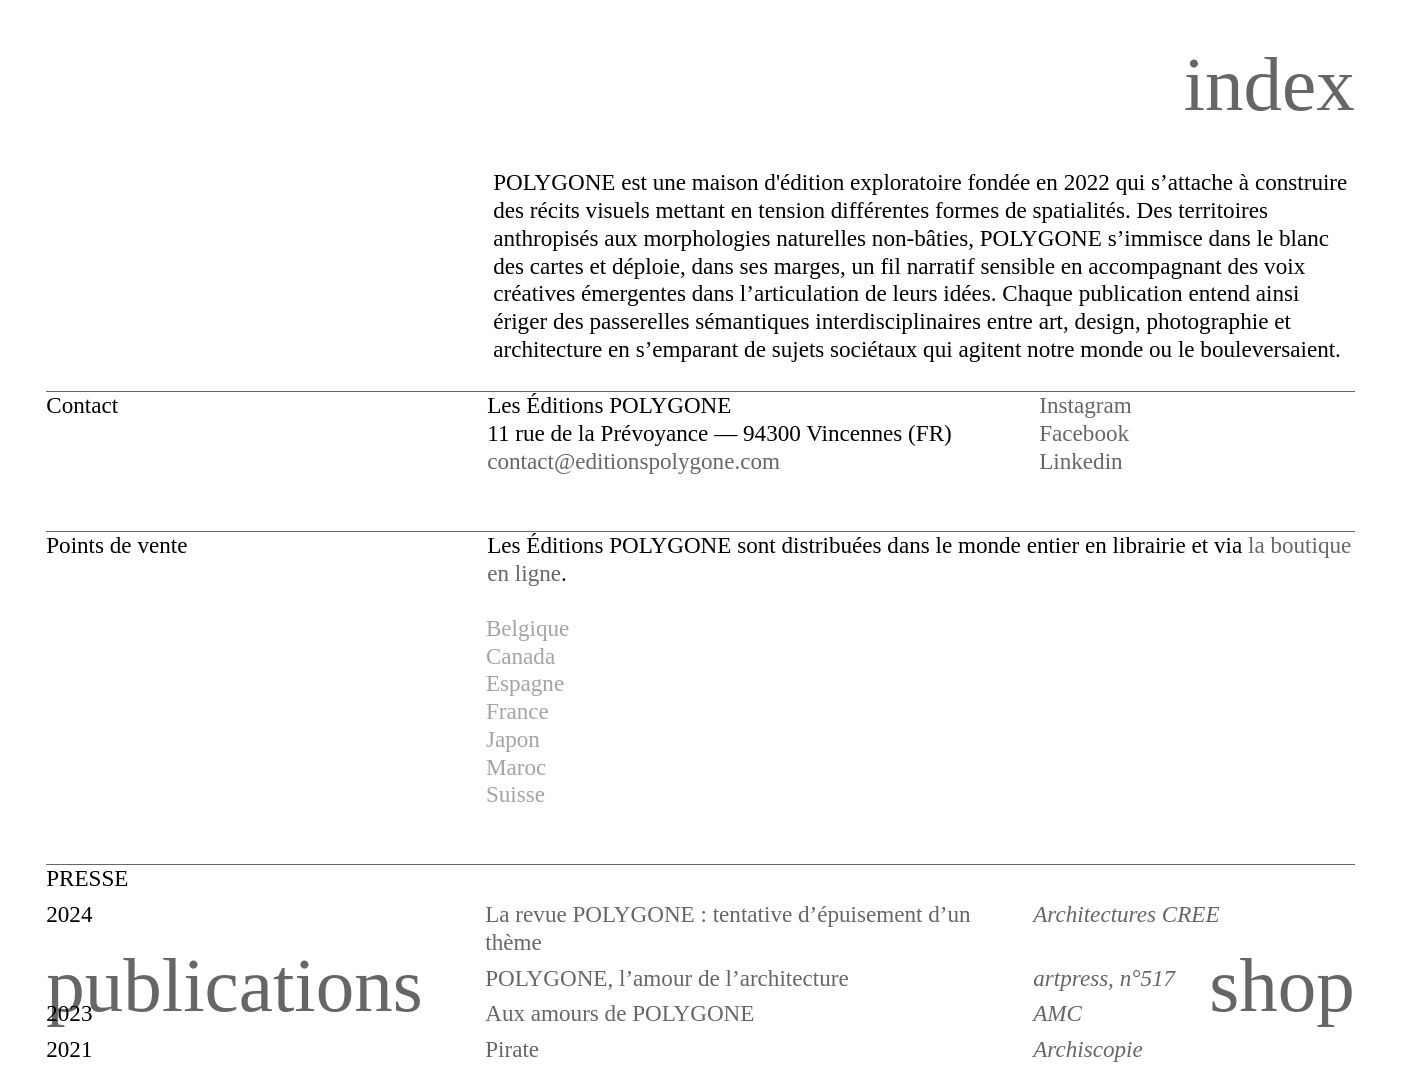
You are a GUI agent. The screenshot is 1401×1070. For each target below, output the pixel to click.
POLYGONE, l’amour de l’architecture (666, 978)
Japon (513, 739)
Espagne (525, 683)
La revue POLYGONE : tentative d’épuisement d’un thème (727, 928)
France (517, 711)
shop (1282, 985)
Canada (520, 656)
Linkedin (1080, 461)
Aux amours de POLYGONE (619, 1013)
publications (234, 985)
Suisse (515, 794)
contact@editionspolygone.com (633, 461)
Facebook (1084, 433)
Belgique (527, 628)
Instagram (1085, 405)
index (1269, 84)
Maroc (516, 767)
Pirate (512, 1049)
